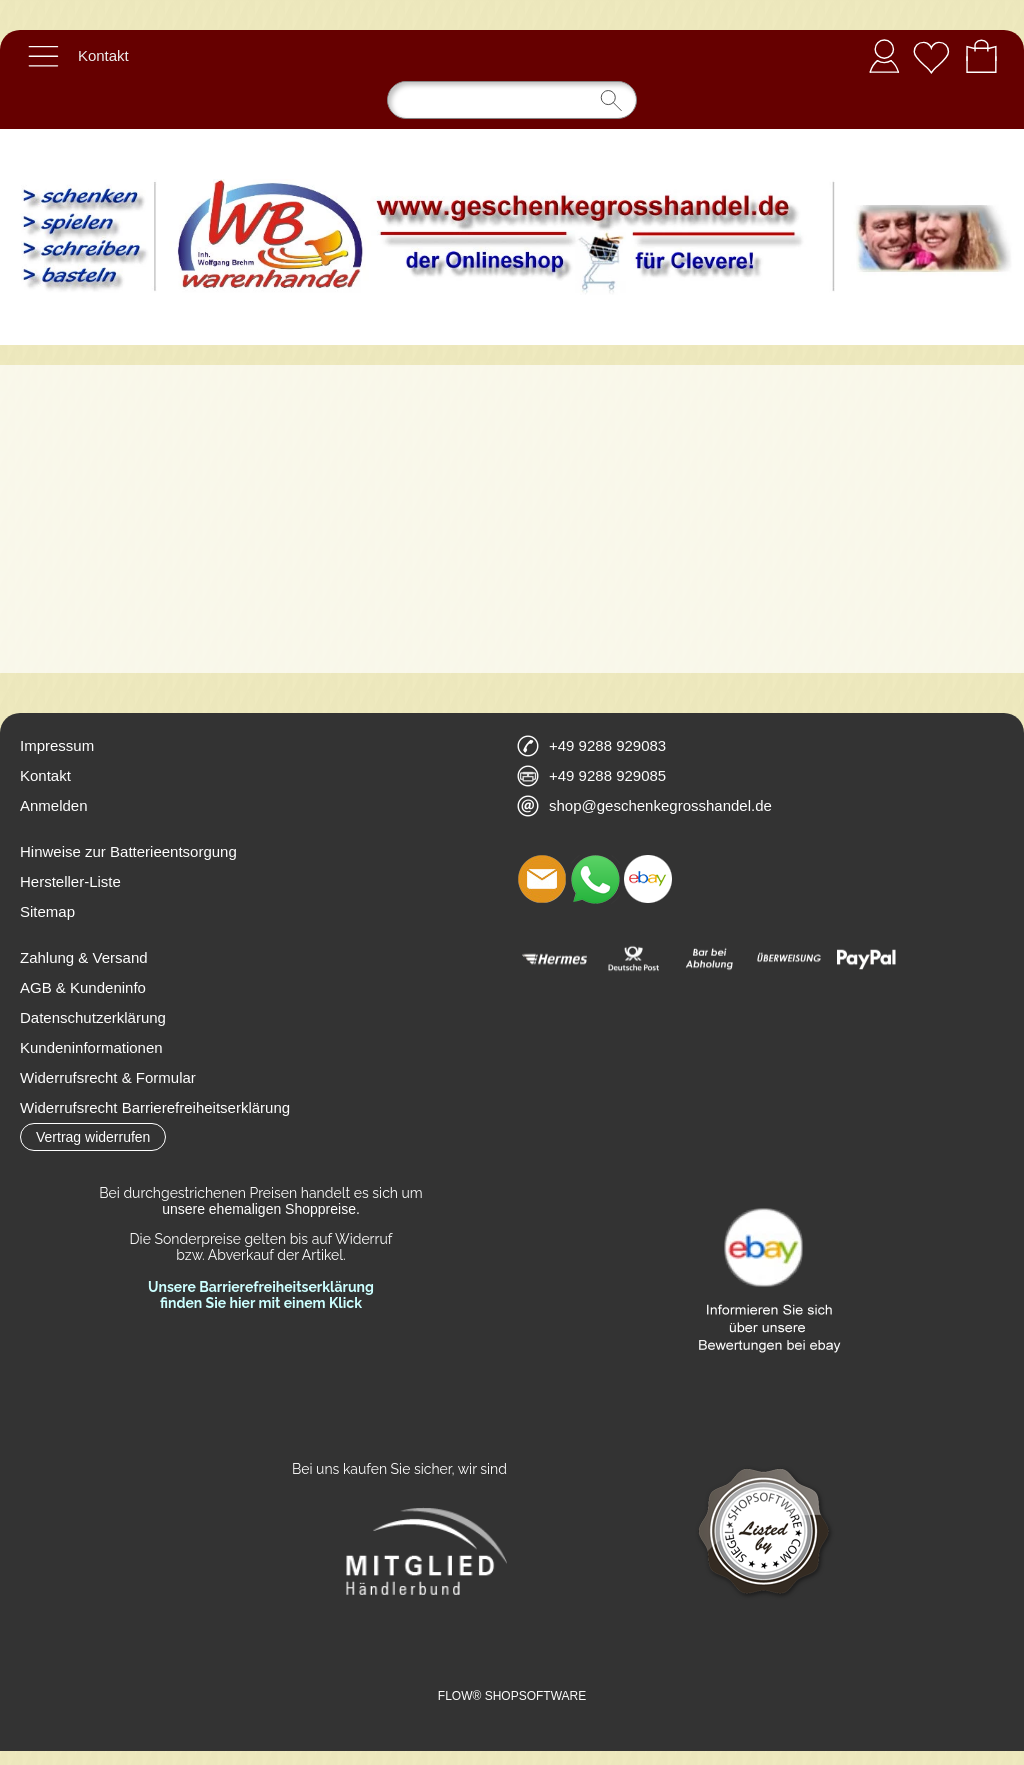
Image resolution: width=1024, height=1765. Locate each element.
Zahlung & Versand (84, 957)
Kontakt (103, 55)
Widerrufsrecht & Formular (108, 1077)
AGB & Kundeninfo (83, 987)
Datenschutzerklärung (93, 1017)
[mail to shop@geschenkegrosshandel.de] (542, 879)
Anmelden (884, 55)
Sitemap (47, 911)
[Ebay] (648, 879)
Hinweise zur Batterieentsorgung (128, 851)
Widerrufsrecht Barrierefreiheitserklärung (155, 1107)
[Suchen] (512, 100)
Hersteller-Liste (70, 881)
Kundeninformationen (91, 1047)
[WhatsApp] (595, 879)
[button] (43, 56)
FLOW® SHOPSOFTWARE (512, 1696)
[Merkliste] (931, 56)
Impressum (57, 745)
